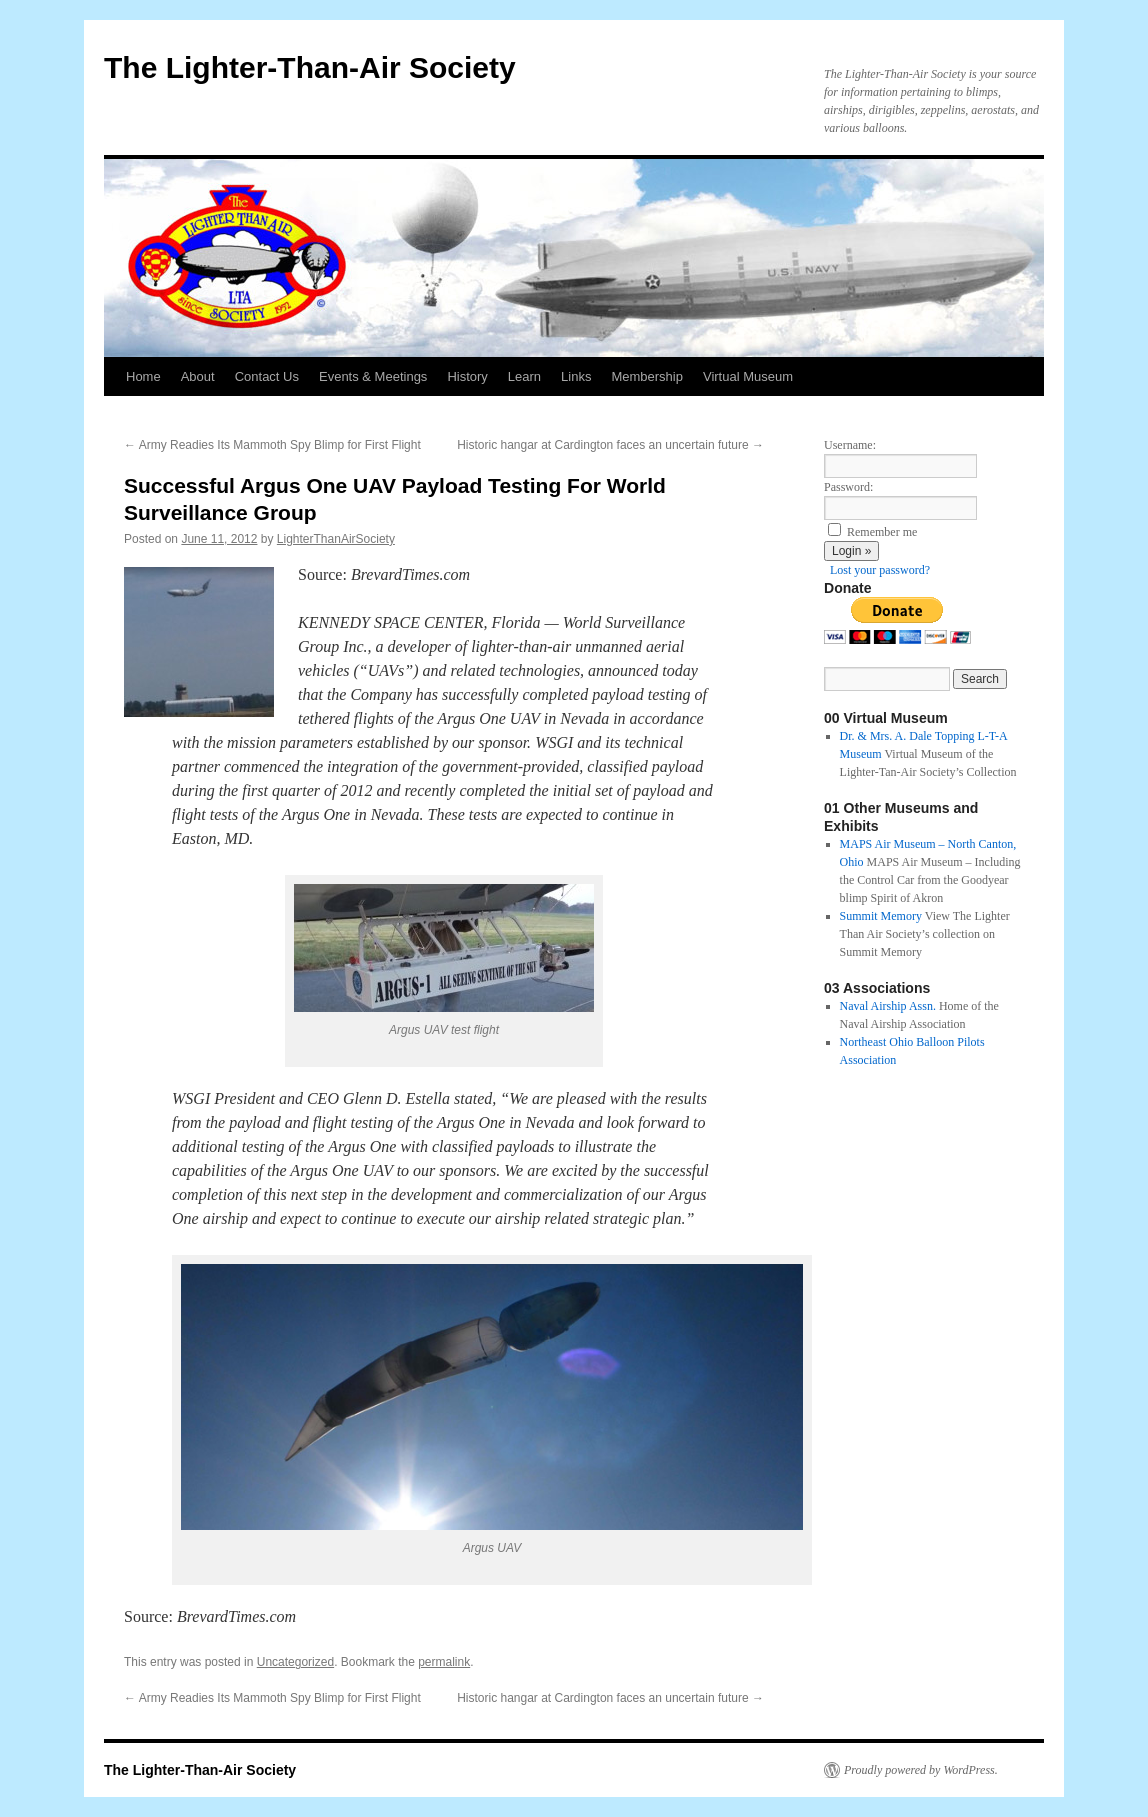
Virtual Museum (748, 376)
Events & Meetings (373, 376)
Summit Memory (881, 916)
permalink (444, 1662)
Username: (850, 445)
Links (576, 376)
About (198, 376)
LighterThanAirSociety (336, 539)
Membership (647, 376)
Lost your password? (880, 570)
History (467, 376)
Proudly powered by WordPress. (921, 1770)
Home (143, 376)
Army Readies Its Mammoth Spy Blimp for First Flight (272, 445)
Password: (848, 487)
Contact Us (267, 376)
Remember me (882, 532)
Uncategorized (295, 1662)
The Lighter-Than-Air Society (310, 67)
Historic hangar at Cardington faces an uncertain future (610, 445)
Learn (524, 376)
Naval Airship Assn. (888, 1006)
